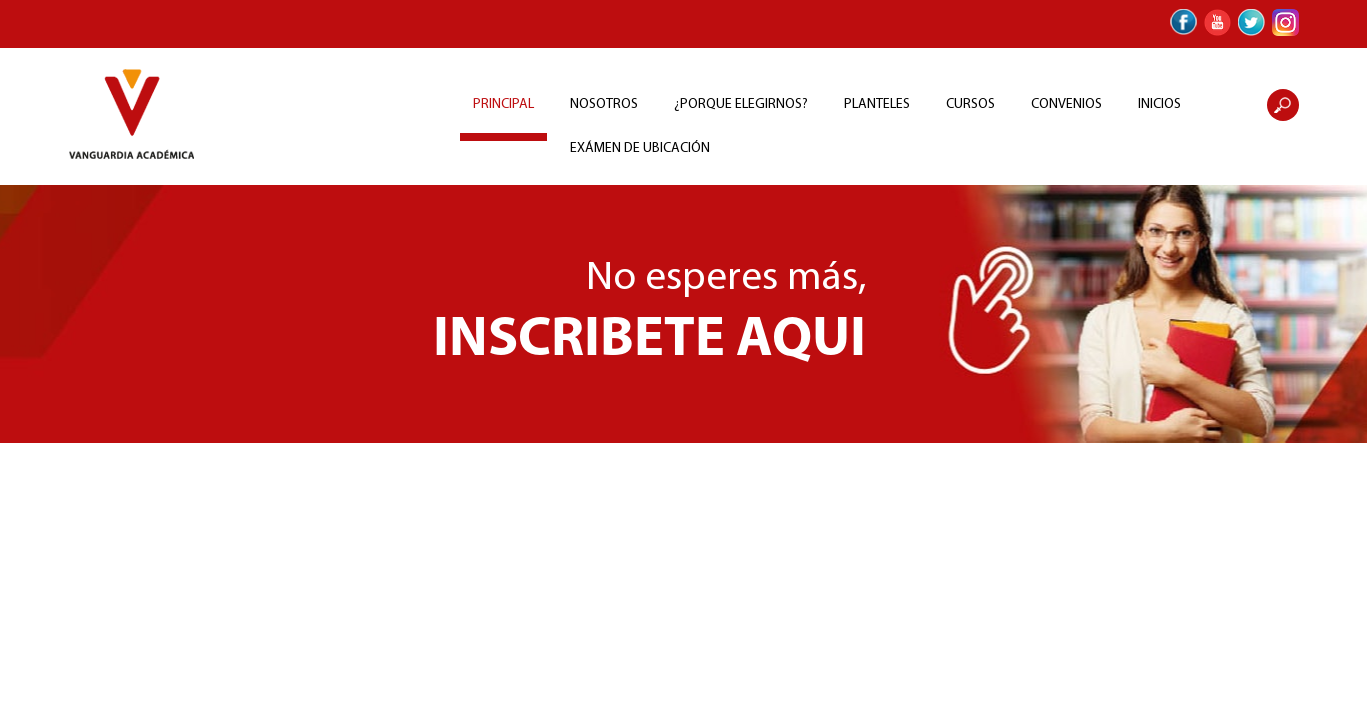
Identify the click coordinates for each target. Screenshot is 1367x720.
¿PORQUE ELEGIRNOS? (741, 104)
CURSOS (970, 104)
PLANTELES (877, 104)
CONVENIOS (1066, 104)
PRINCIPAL (503, 104)
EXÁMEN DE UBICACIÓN (640, 148)
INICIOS (1159, 104)
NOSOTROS (604, 104)
